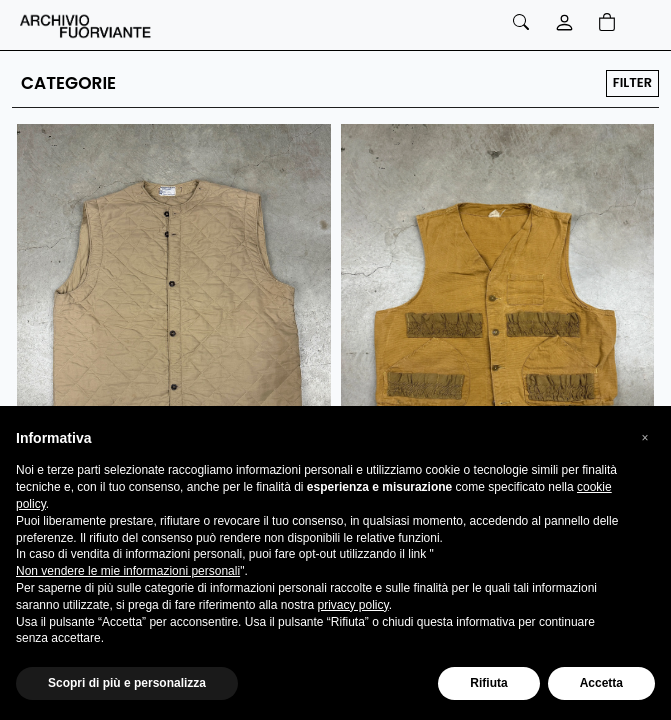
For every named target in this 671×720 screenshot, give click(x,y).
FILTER (632, 82)
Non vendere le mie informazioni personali (128, 571)
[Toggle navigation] (642, 25)
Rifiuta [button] (488, 683)
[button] (645, 438)
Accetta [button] (601, 683)
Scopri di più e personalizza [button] (127, 683)
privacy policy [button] (352, 605)
